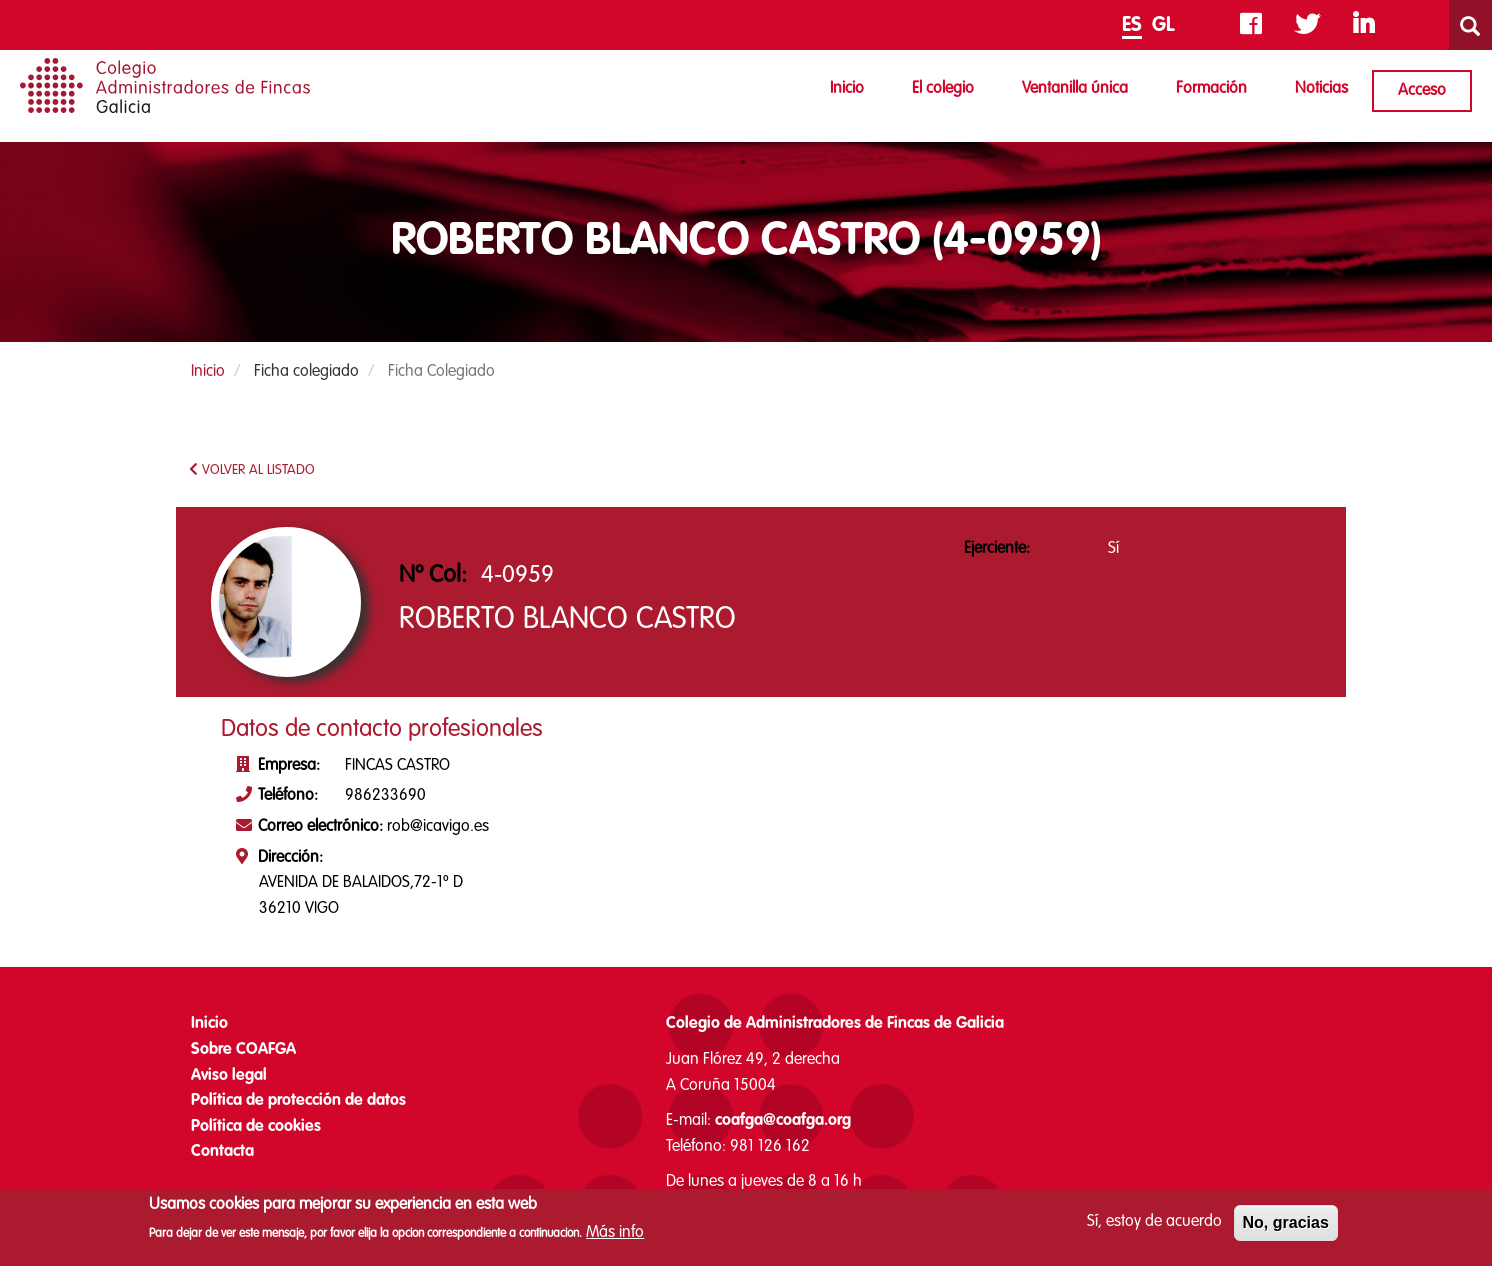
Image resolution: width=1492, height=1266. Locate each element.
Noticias (1321, 89)
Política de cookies (256, 1127)
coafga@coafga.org (783, 1121)
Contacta (222, 1152)
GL (1163, 26)
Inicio (847, 89)
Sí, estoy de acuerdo (1154, 1227)
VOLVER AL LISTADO (252, 469)
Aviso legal (229, 1076)
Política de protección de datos (298, 1101)
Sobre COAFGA (243, 1050)
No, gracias (1286, 1227)
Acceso (1422, 91)
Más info (615, 1238)
